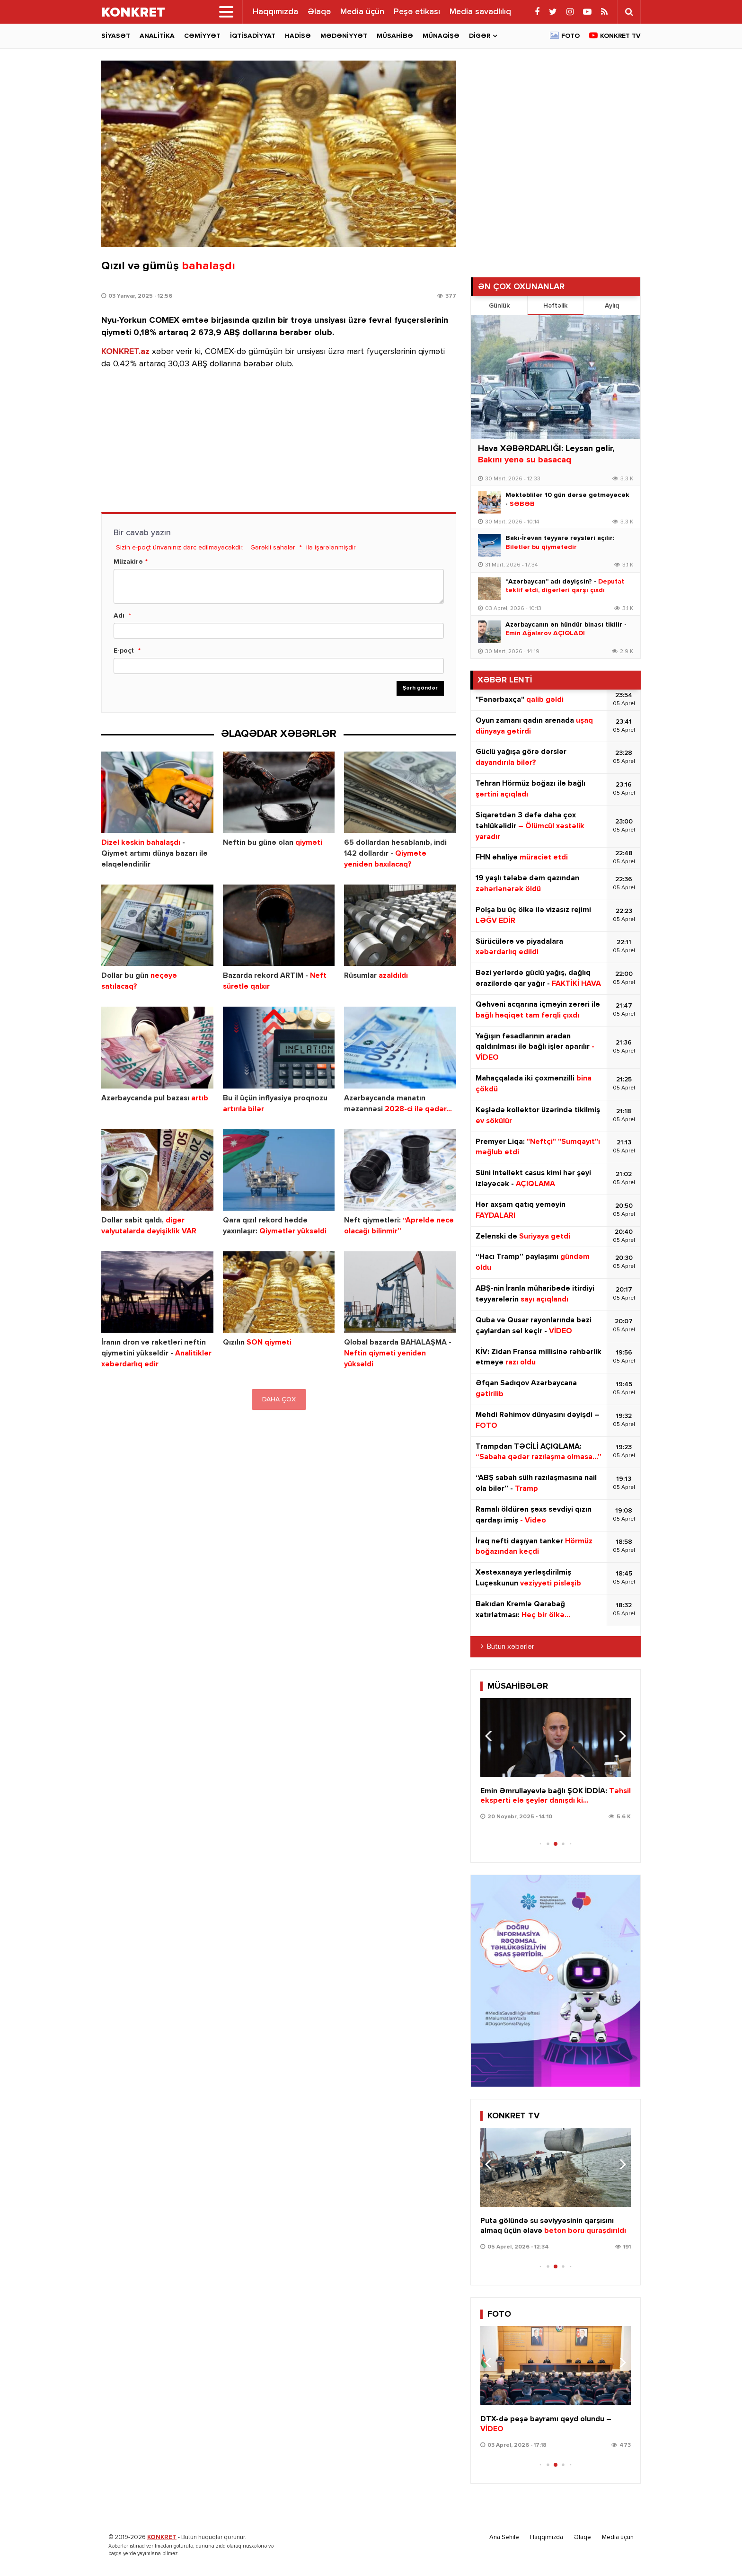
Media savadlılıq (480, 12)
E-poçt (124, 650)
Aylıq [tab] (612, 305)
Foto (570, 36)
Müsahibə (395, 36)
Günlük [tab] (499, 305)
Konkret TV (620, 36)
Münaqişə (441, 36)
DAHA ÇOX (279, 1399)
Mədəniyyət (343, 36)
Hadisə (298, 36)
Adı (119, 615)
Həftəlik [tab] (555, 305)
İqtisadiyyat (252, 36)
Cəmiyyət (202, 36)
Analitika (157, 36)
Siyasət (115, 36)
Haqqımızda (275, 12)
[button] (619, 1736)
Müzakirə (128, 561)
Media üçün (362, 12)
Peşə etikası (417, 12)
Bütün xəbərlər (510, 1647)
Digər (479, 36)
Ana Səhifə (504, 2537)
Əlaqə (319, 12)
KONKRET (162, 2537)
